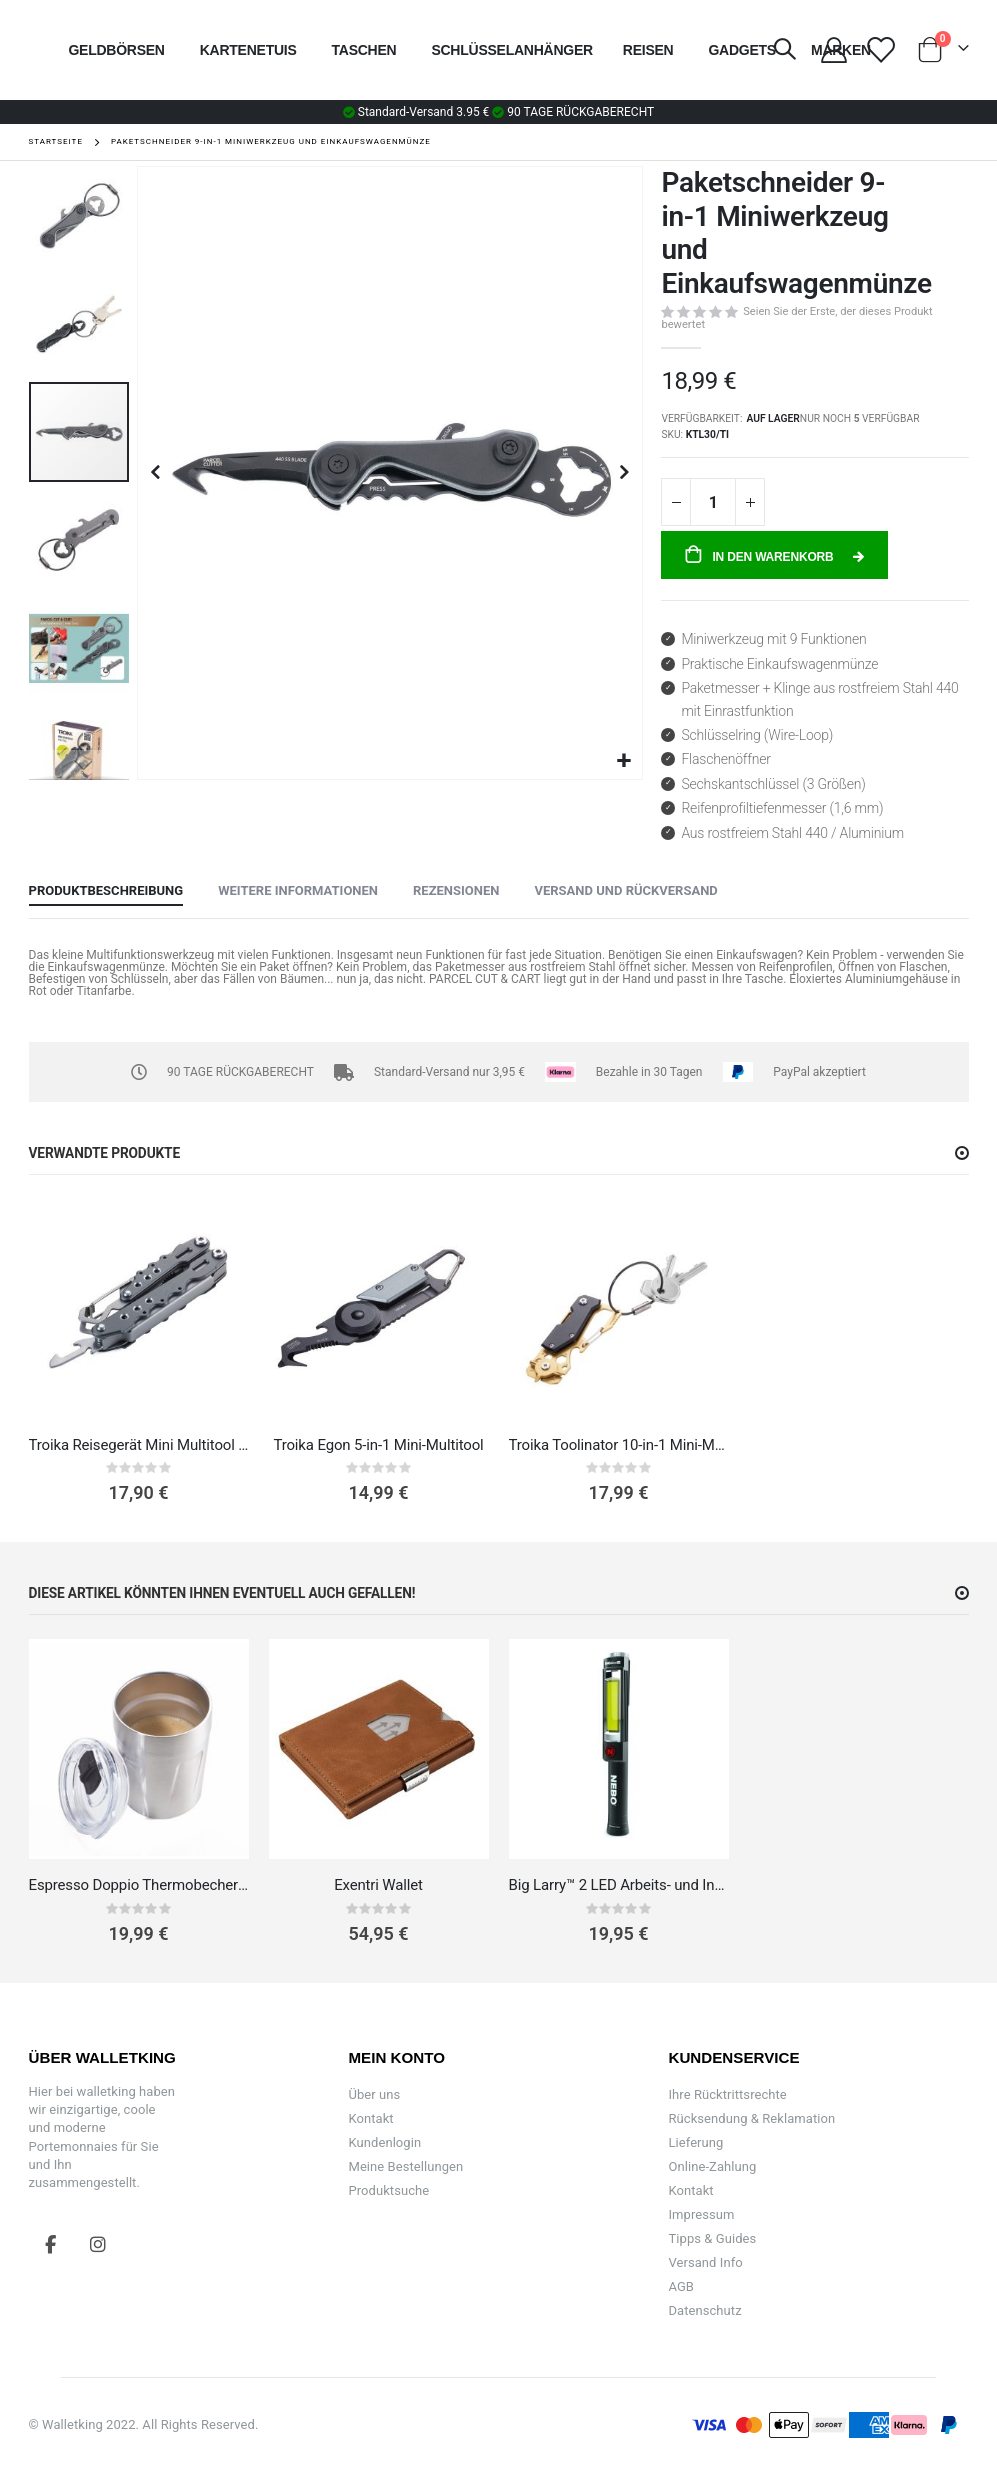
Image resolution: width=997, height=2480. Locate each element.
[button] (624, 761)
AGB (681, 2286)
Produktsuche (388, 2190)
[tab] (106, 892)
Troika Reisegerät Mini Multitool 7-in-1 (139, 1445)
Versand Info (705, 2262)
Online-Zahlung (712, 2166)
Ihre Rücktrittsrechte (727, 2094)
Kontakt (370, 2118)
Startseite (56, 141)
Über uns (374, 2094)
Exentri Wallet (378, 1885)
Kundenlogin (384, 2142)
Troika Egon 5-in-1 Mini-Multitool (378, 1445)
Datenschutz (704, 2310)
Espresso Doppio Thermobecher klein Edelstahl (139, 1885)
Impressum (701, 2214)
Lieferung (695, 2142)
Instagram (98, 2244)
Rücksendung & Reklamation (751, 2118)
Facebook (51, 2244)
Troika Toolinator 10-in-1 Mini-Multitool (619, 1445)
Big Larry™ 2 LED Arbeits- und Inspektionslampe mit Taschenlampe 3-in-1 (619, 1885)
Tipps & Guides (712, 2238)
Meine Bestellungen (405, 2166)
